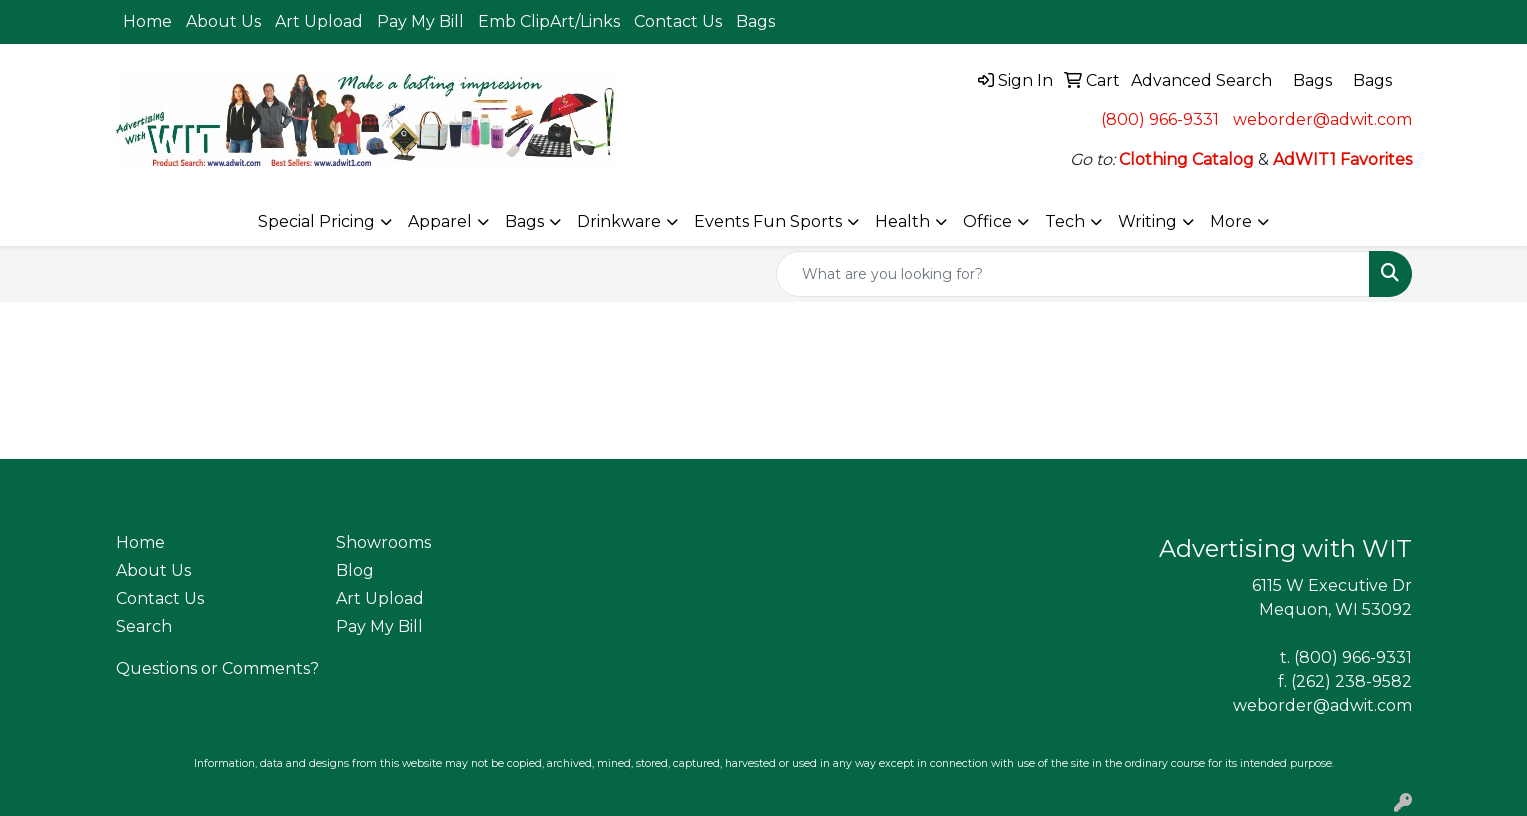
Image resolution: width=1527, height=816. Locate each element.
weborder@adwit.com (1322, 119)
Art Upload (319, 21)
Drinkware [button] (619, 221)
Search (144, 626)
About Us (223, 21)
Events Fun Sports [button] (768, 221)
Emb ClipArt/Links (549, 21)
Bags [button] (524, 221)
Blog (355, 570)
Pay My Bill (420, 21)
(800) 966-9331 (1160, 119)
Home (147, 21)
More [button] (1231, 221)
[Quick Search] (1073, 274)
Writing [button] (1147, 221)
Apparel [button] (440, 221)
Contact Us (678, 21)
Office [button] (987, 221)
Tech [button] (1065, 221)
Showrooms (383, 542)
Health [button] (902, 221)
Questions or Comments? (217, 668)
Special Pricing (316, 221)
